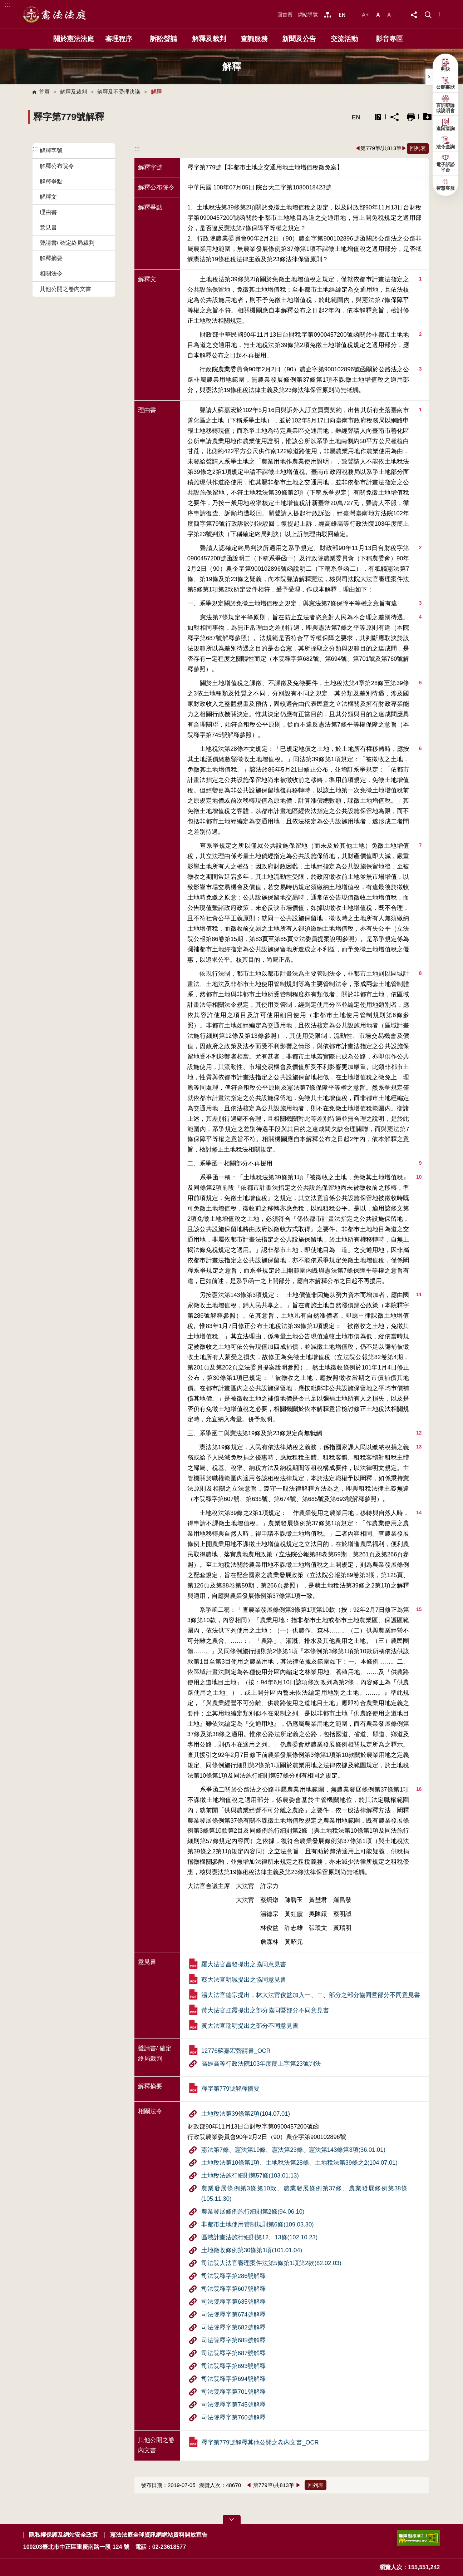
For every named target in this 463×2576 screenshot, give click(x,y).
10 (419, 1177)
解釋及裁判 (209, 39)
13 (419, 1447)
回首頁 (284, 15)
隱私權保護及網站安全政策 (63, 2535)
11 (419, 1294)
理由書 (48, 212)
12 (419, 1433)
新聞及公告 (299, 39)
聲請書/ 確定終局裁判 (67, 243)
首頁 (44, 92)
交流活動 (344, 39)
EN (356, 117)
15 (419, 1609)
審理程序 (118, 39)
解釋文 (48, 197)
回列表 (418, 148)
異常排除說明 (378, 117)
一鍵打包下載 (427, 117)
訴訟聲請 (163, 39)
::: (7, 5)
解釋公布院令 (57, 166)
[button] (428, 14)
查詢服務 (254, 39)
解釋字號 (51, 151)
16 (419, 1789)
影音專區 (389, 39)
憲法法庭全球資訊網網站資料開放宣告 (158, 2535)
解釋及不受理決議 (118, 92)
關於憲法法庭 (73, 39)
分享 (394, 117)
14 (419, 1512)
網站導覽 (308, 15)
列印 (411, 117)
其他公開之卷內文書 (65, 289)
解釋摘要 (51, 258)
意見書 (48, 227)
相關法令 (51, 274)
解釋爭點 (51, 181)
